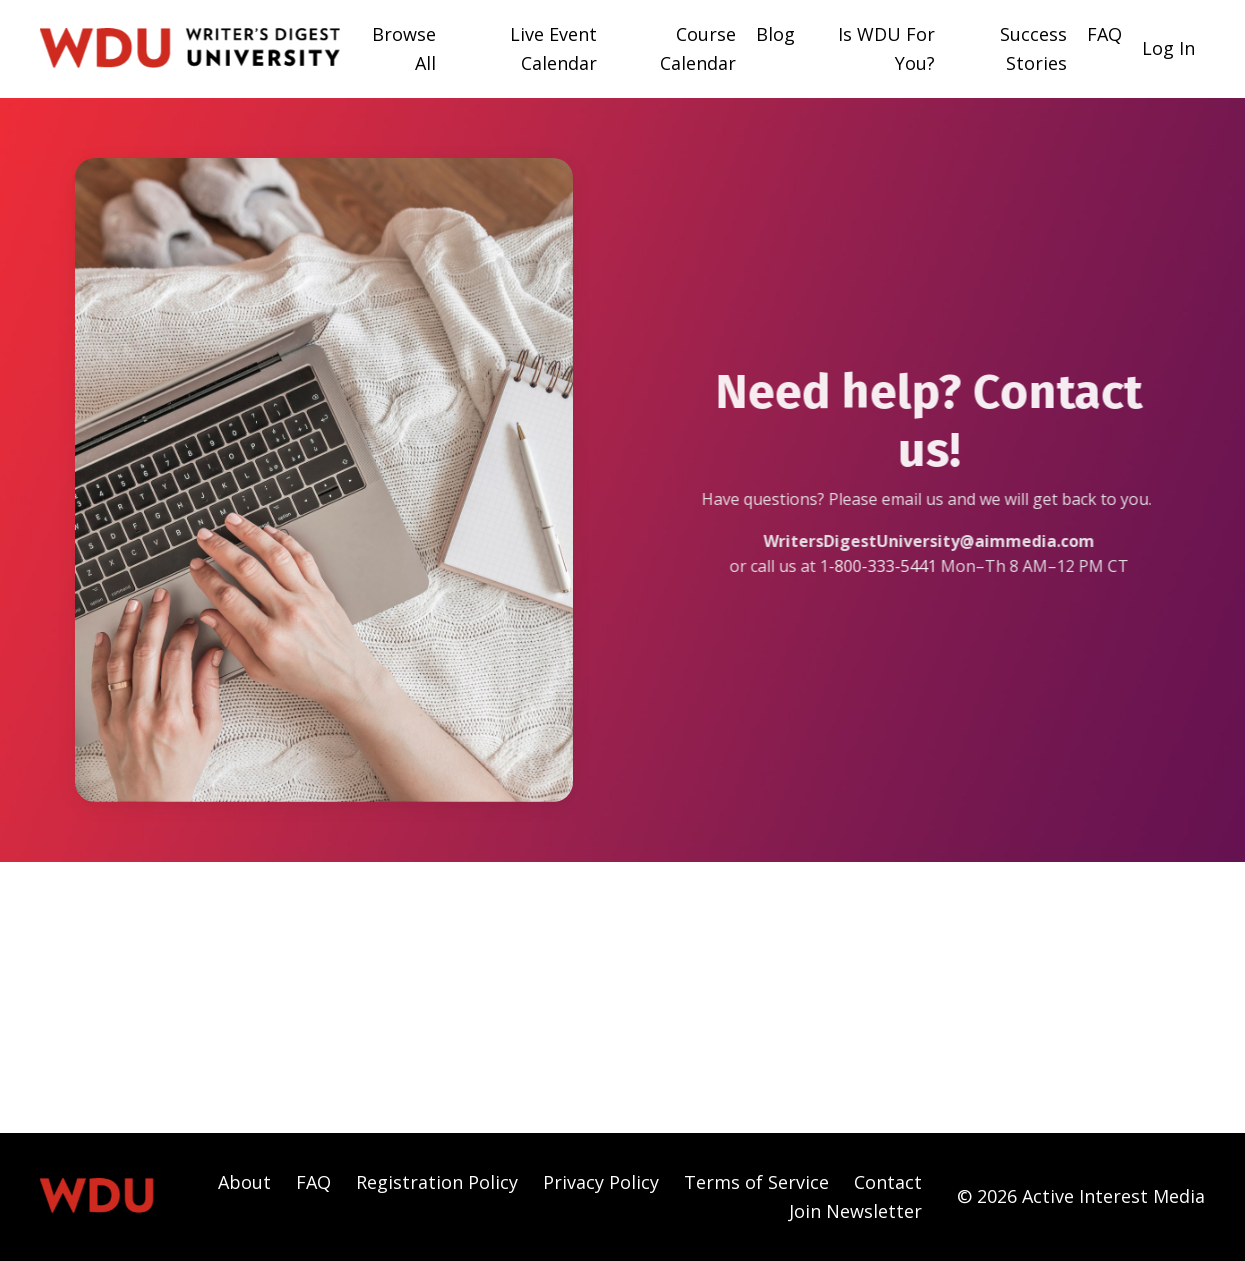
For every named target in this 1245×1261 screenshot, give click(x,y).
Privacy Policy (601, 1182)
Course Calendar (698, 48)
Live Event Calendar (553, 48)
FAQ (1104, 34)
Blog (775, 34)
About (244, 1182)
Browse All (404, 48)
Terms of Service (756, 1182)
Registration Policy (437, 1182)
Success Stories (1033, 48)
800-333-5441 (896, 566)
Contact (888, 1182)
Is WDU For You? (886, 48)
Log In (1168, 48)
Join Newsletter (855, 1211)
